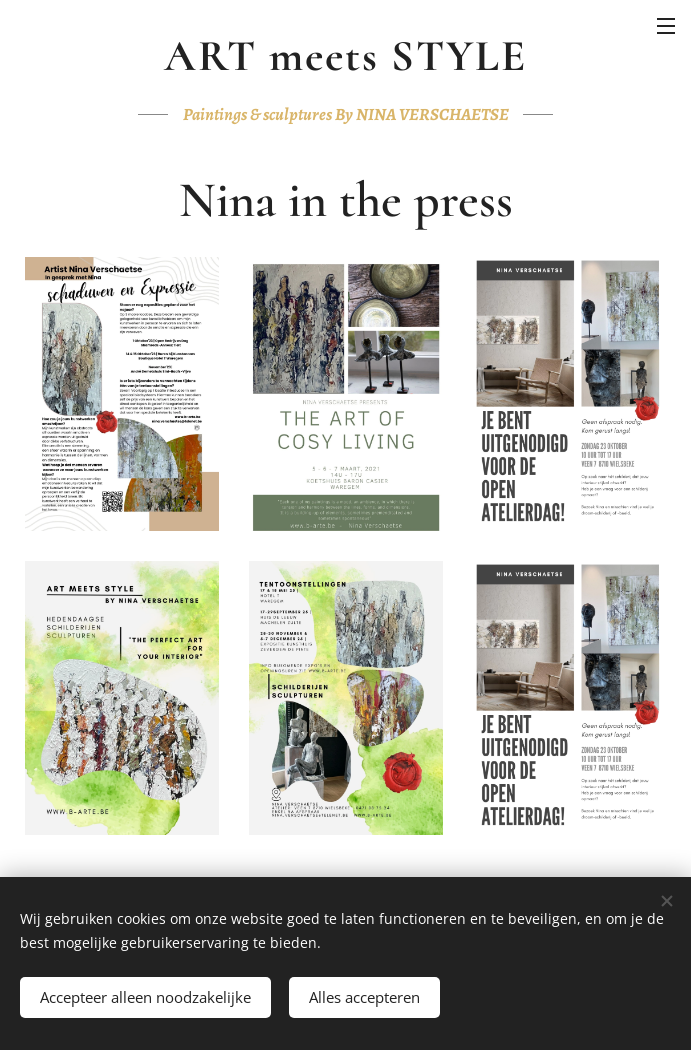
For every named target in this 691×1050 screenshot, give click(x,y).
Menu (666, 26)
